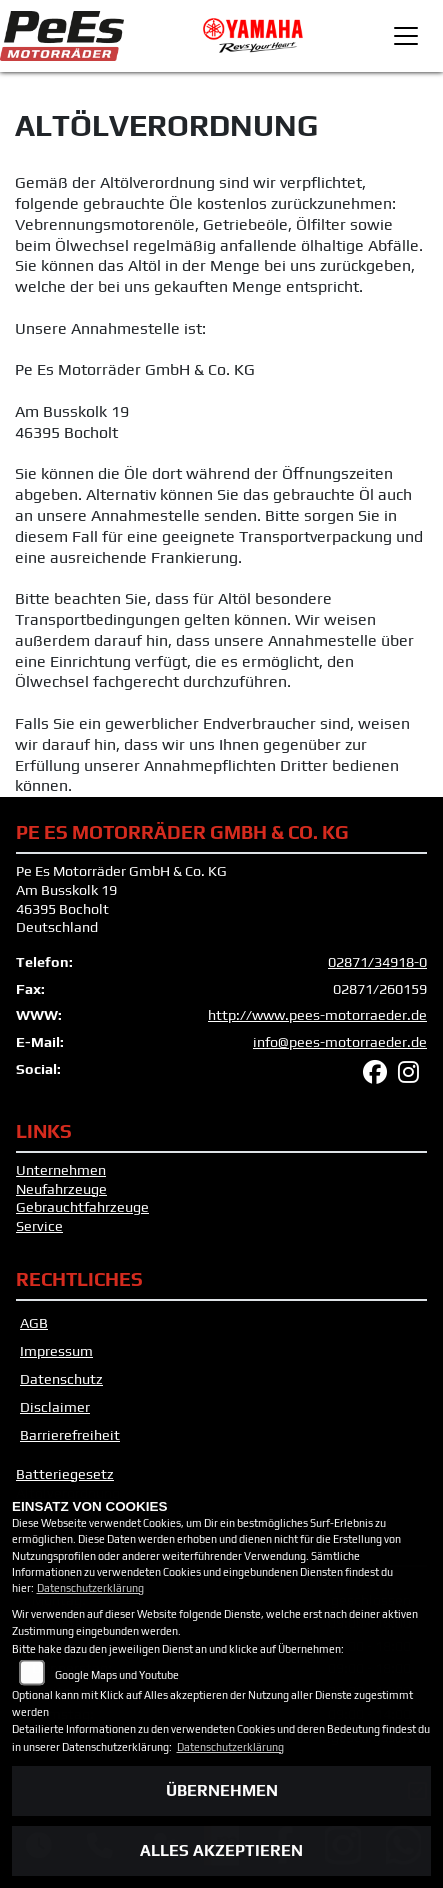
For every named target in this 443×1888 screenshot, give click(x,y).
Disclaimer (55, 1407)
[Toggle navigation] (406, 36)
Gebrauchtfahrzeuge (82, 1207)
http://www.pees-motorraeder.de (317, 1015)
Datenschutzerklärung (90, 1588)
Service (39, 1226)
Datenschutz (61, 1379)
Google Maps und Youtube (117, 1675)
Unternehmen (61, 1170)
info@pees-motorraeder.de (340, 1042)
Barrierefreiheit (70, 1435)
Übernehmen (222, 1790)
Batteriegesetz (65, 1474)
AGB (34, 1323)
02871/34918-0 (377, 962)
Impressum (56, 1351)
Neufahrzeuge (61, 1189)
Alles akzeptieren (221, 1850)
